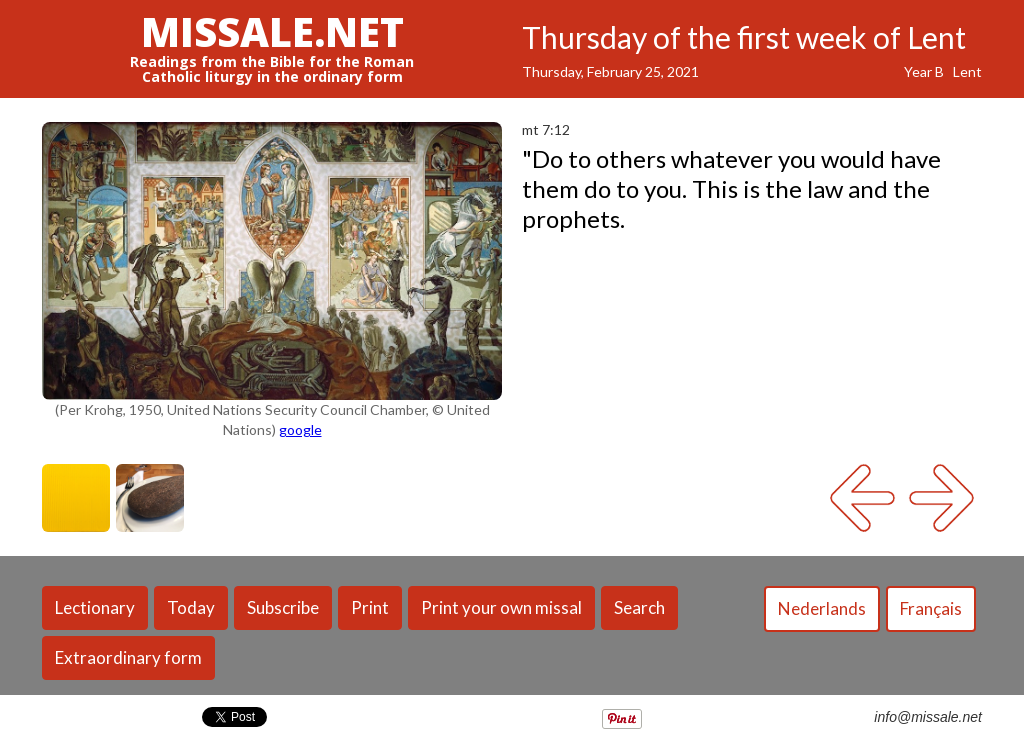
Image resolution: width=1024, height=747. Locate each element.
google (300, 429)
